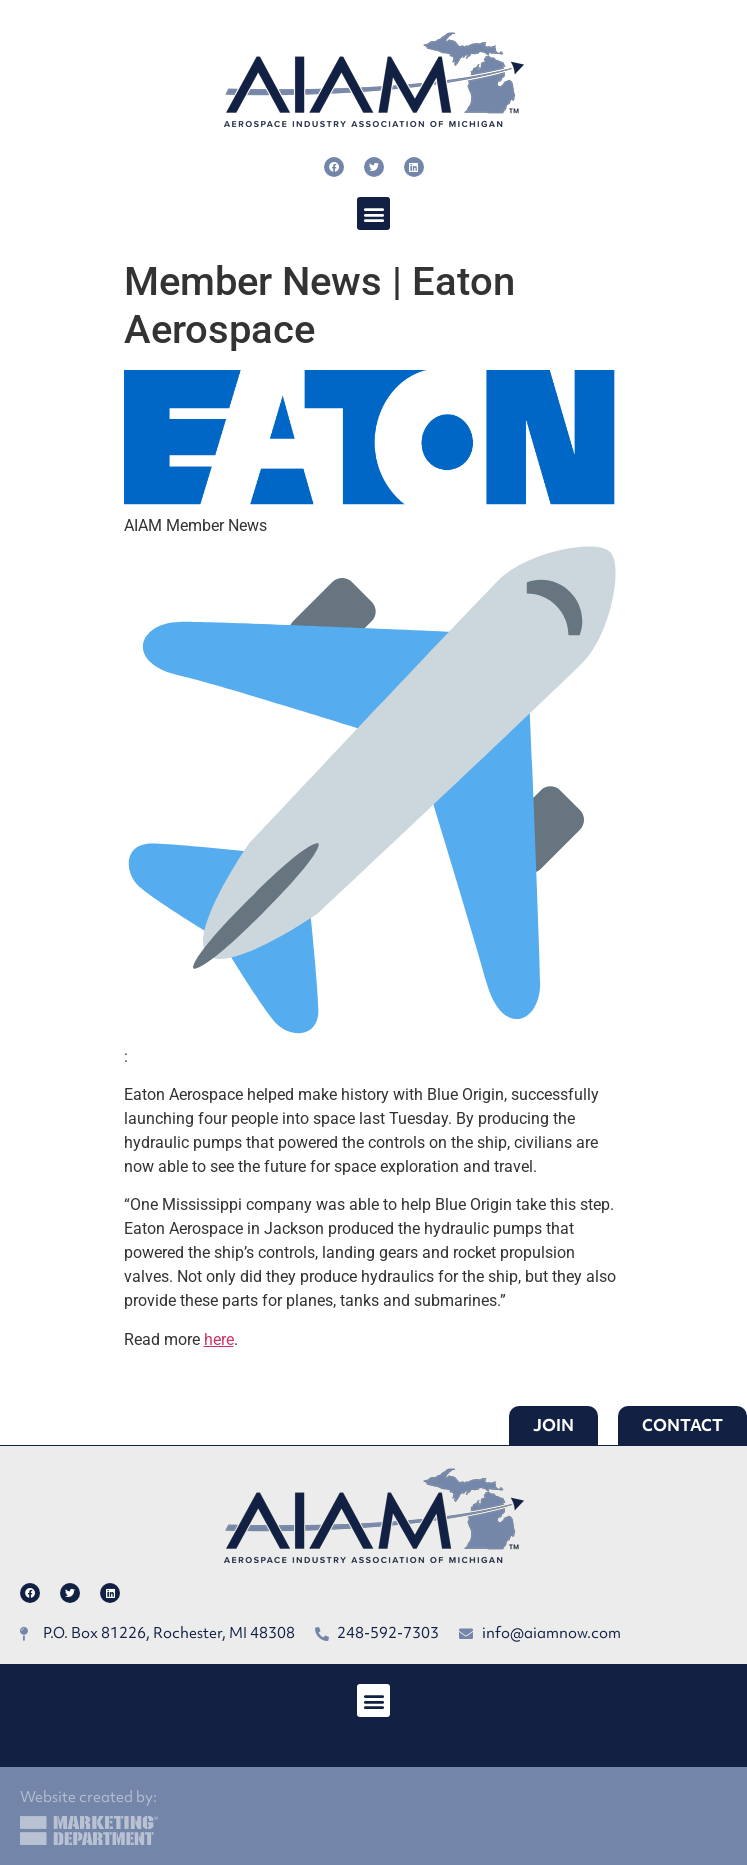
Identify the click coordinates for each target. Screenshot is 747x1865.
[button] (373, 213)
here (219, 1339)
